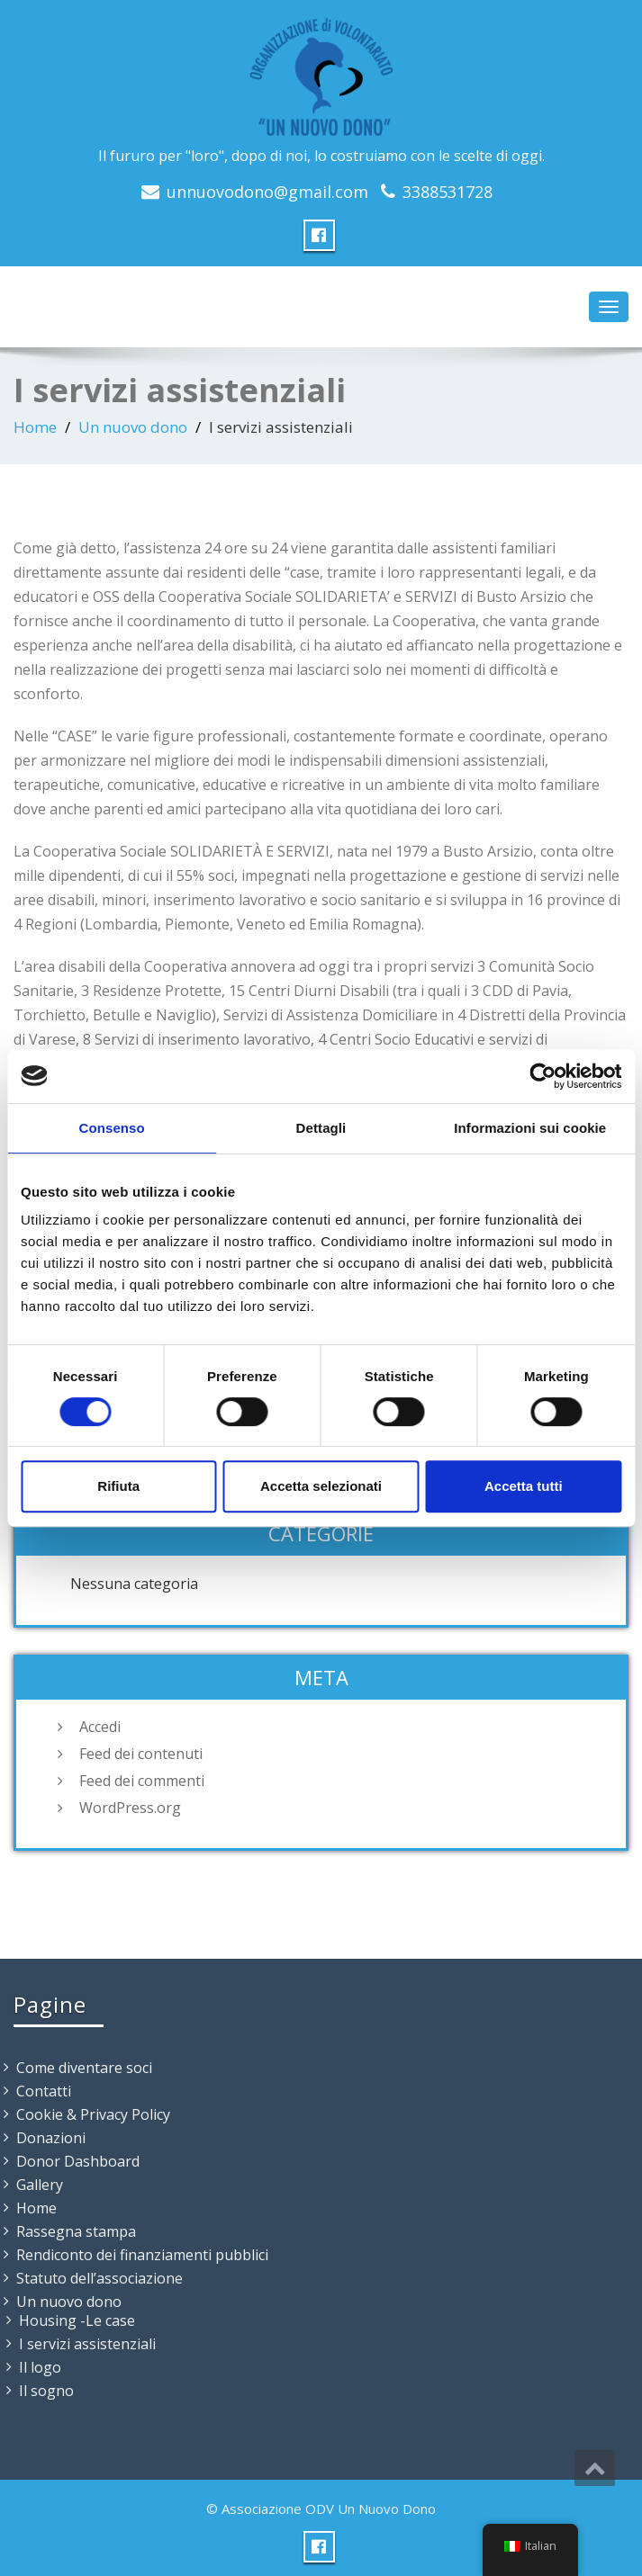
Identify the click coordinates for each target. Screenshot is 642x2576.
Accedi (100, 1727)
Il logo (40, 2367)
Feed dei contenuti (141, 1754)
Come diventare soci (84, 2068)
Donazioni (51, 2138)
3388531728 (447, 191)
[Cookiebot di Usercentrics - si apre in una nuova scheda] (542, 1076)
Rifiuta (118, 1486)
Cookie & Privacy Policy (93, 2114)
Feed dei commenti (141, 1781)
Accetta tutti (523, 1486)
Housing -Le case (77, 2320)
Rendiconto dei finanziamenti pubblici (142, 2255)
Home (35, 427)
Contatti (43, 2091)
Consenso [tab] (112, 1127)
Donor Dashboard (78, 2161)
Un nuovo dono (132, 427)
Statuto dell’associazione (99, 2278)
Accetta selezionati (321, 1486)
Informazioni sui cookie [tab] (530, 1127)
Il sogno (46, 2391)
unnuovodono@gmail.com (267, 191)
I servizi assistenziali (87, 2344)
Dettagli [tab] (321, 1127)
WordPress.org (130, 1808)
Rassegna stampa (76, 2231)
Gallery (39, 2185)
